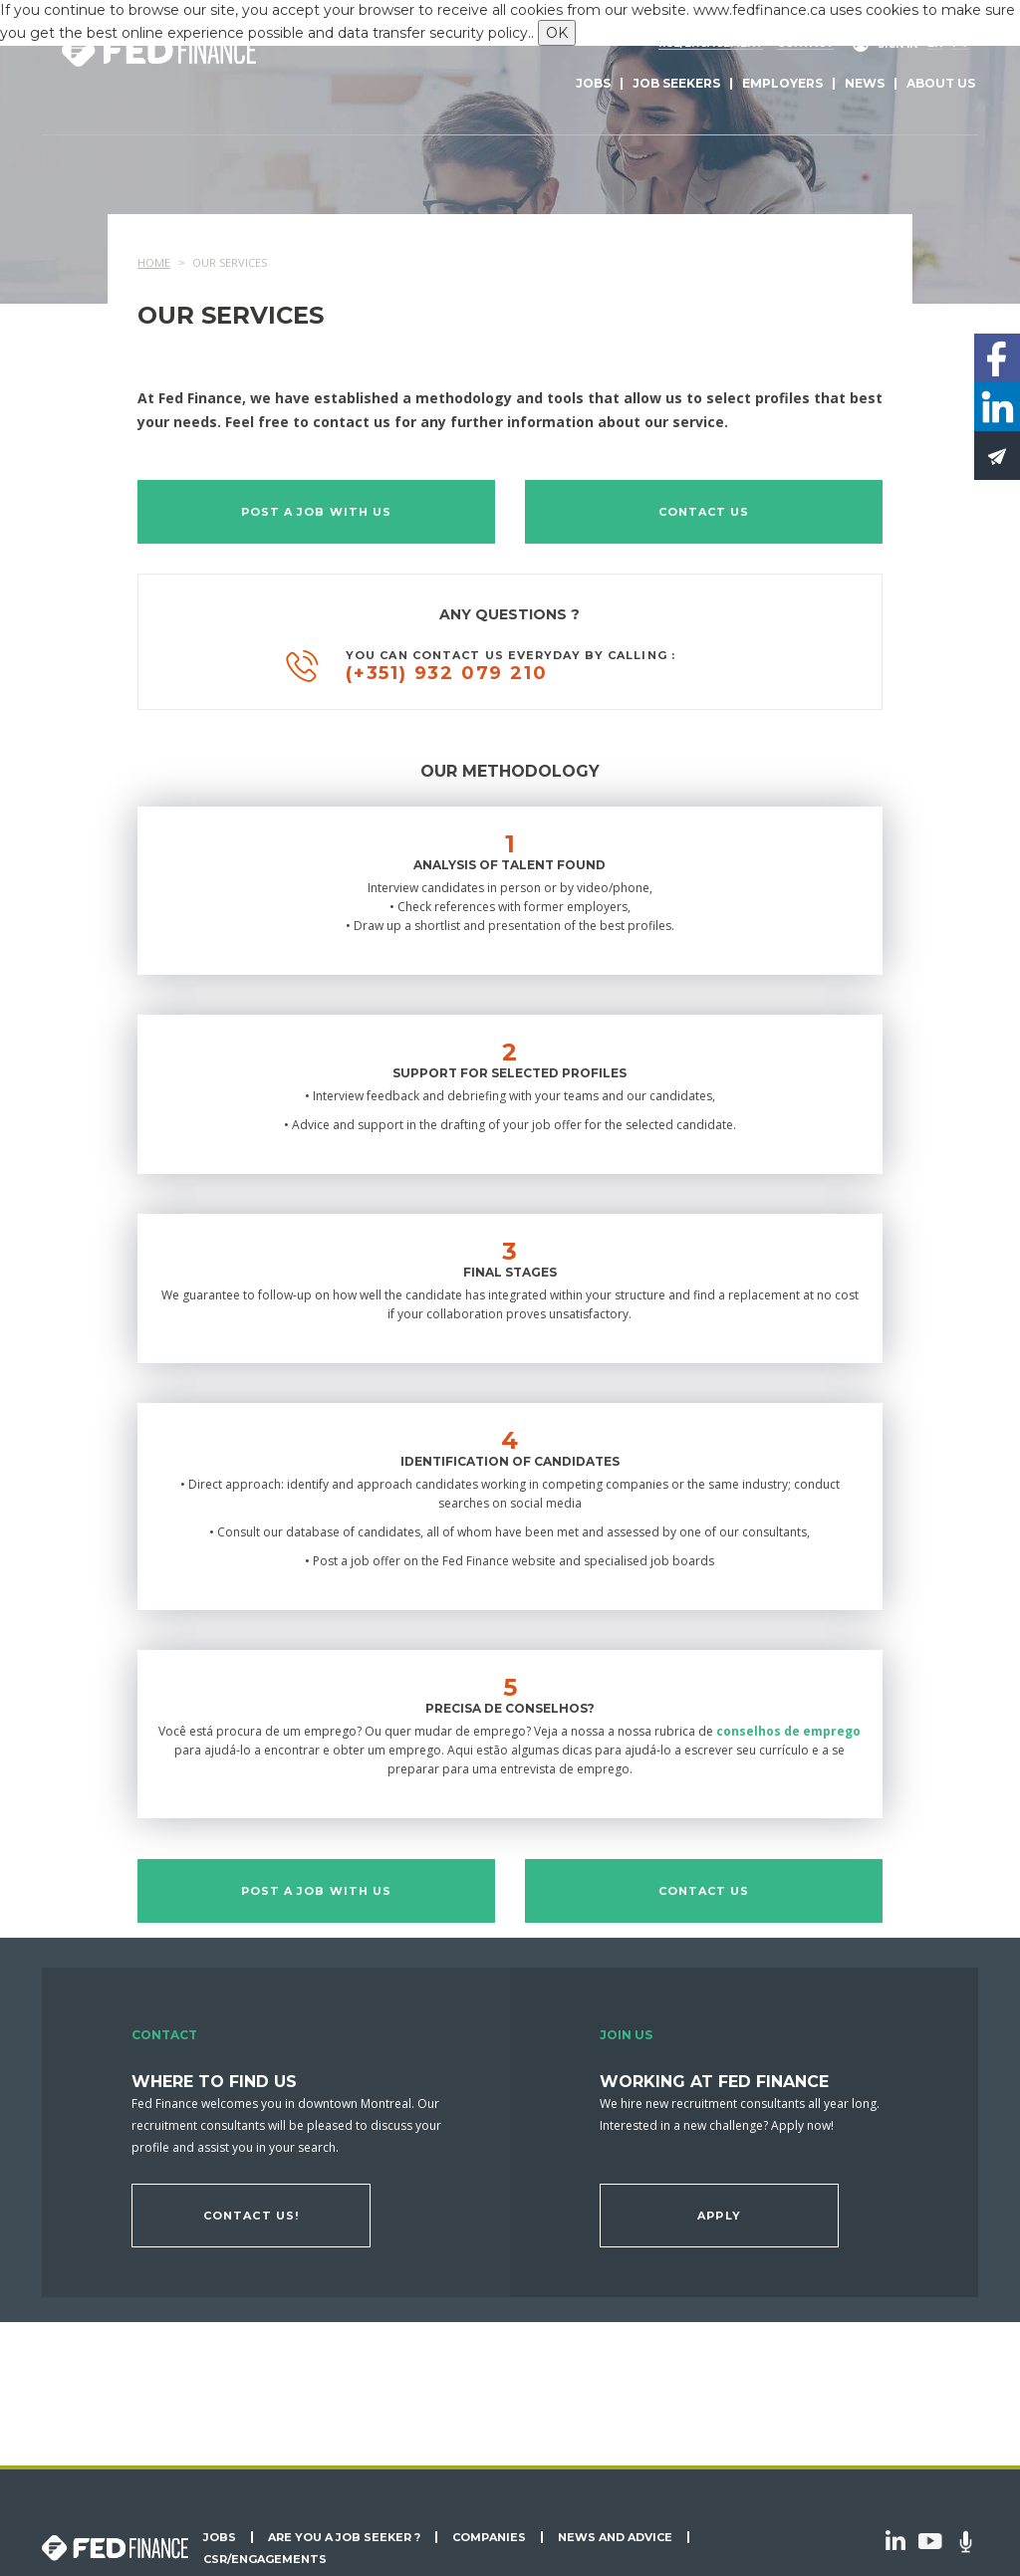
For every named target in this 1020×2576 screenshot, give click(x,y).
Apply (719, 2216)
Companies (489, 2537)
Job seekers (676, 83)
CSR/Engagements (265, 2559)
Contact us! (251, 2216)
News (865, 83)
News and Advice (615, 2537)
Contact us (704, 512)
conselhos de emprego (788, 1731)
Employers (782, 83)
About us (940, 83)
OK (557, 33)
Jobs (593, 83)
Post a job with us (316, 512)
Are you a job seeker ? (344, 2537)
